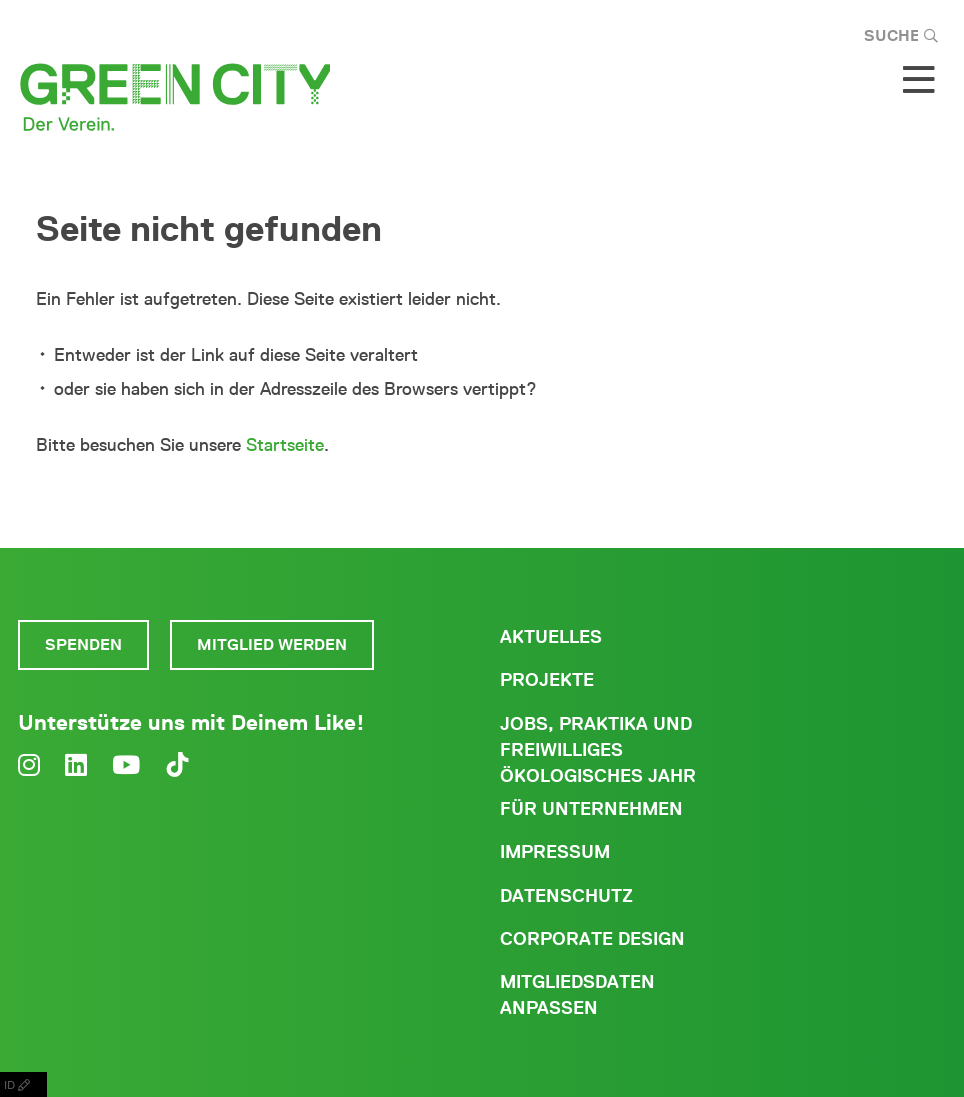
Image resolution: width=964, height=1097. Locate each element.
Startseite (285, 445)
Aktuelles (551, 637)
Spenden (83, 644)
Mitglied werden (272, 644)
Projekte (547, 680)
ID (23, 1084)
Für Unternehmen (591, 809)
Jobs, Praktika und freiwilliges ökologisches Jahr (598, 750)
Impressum (555, 852)
